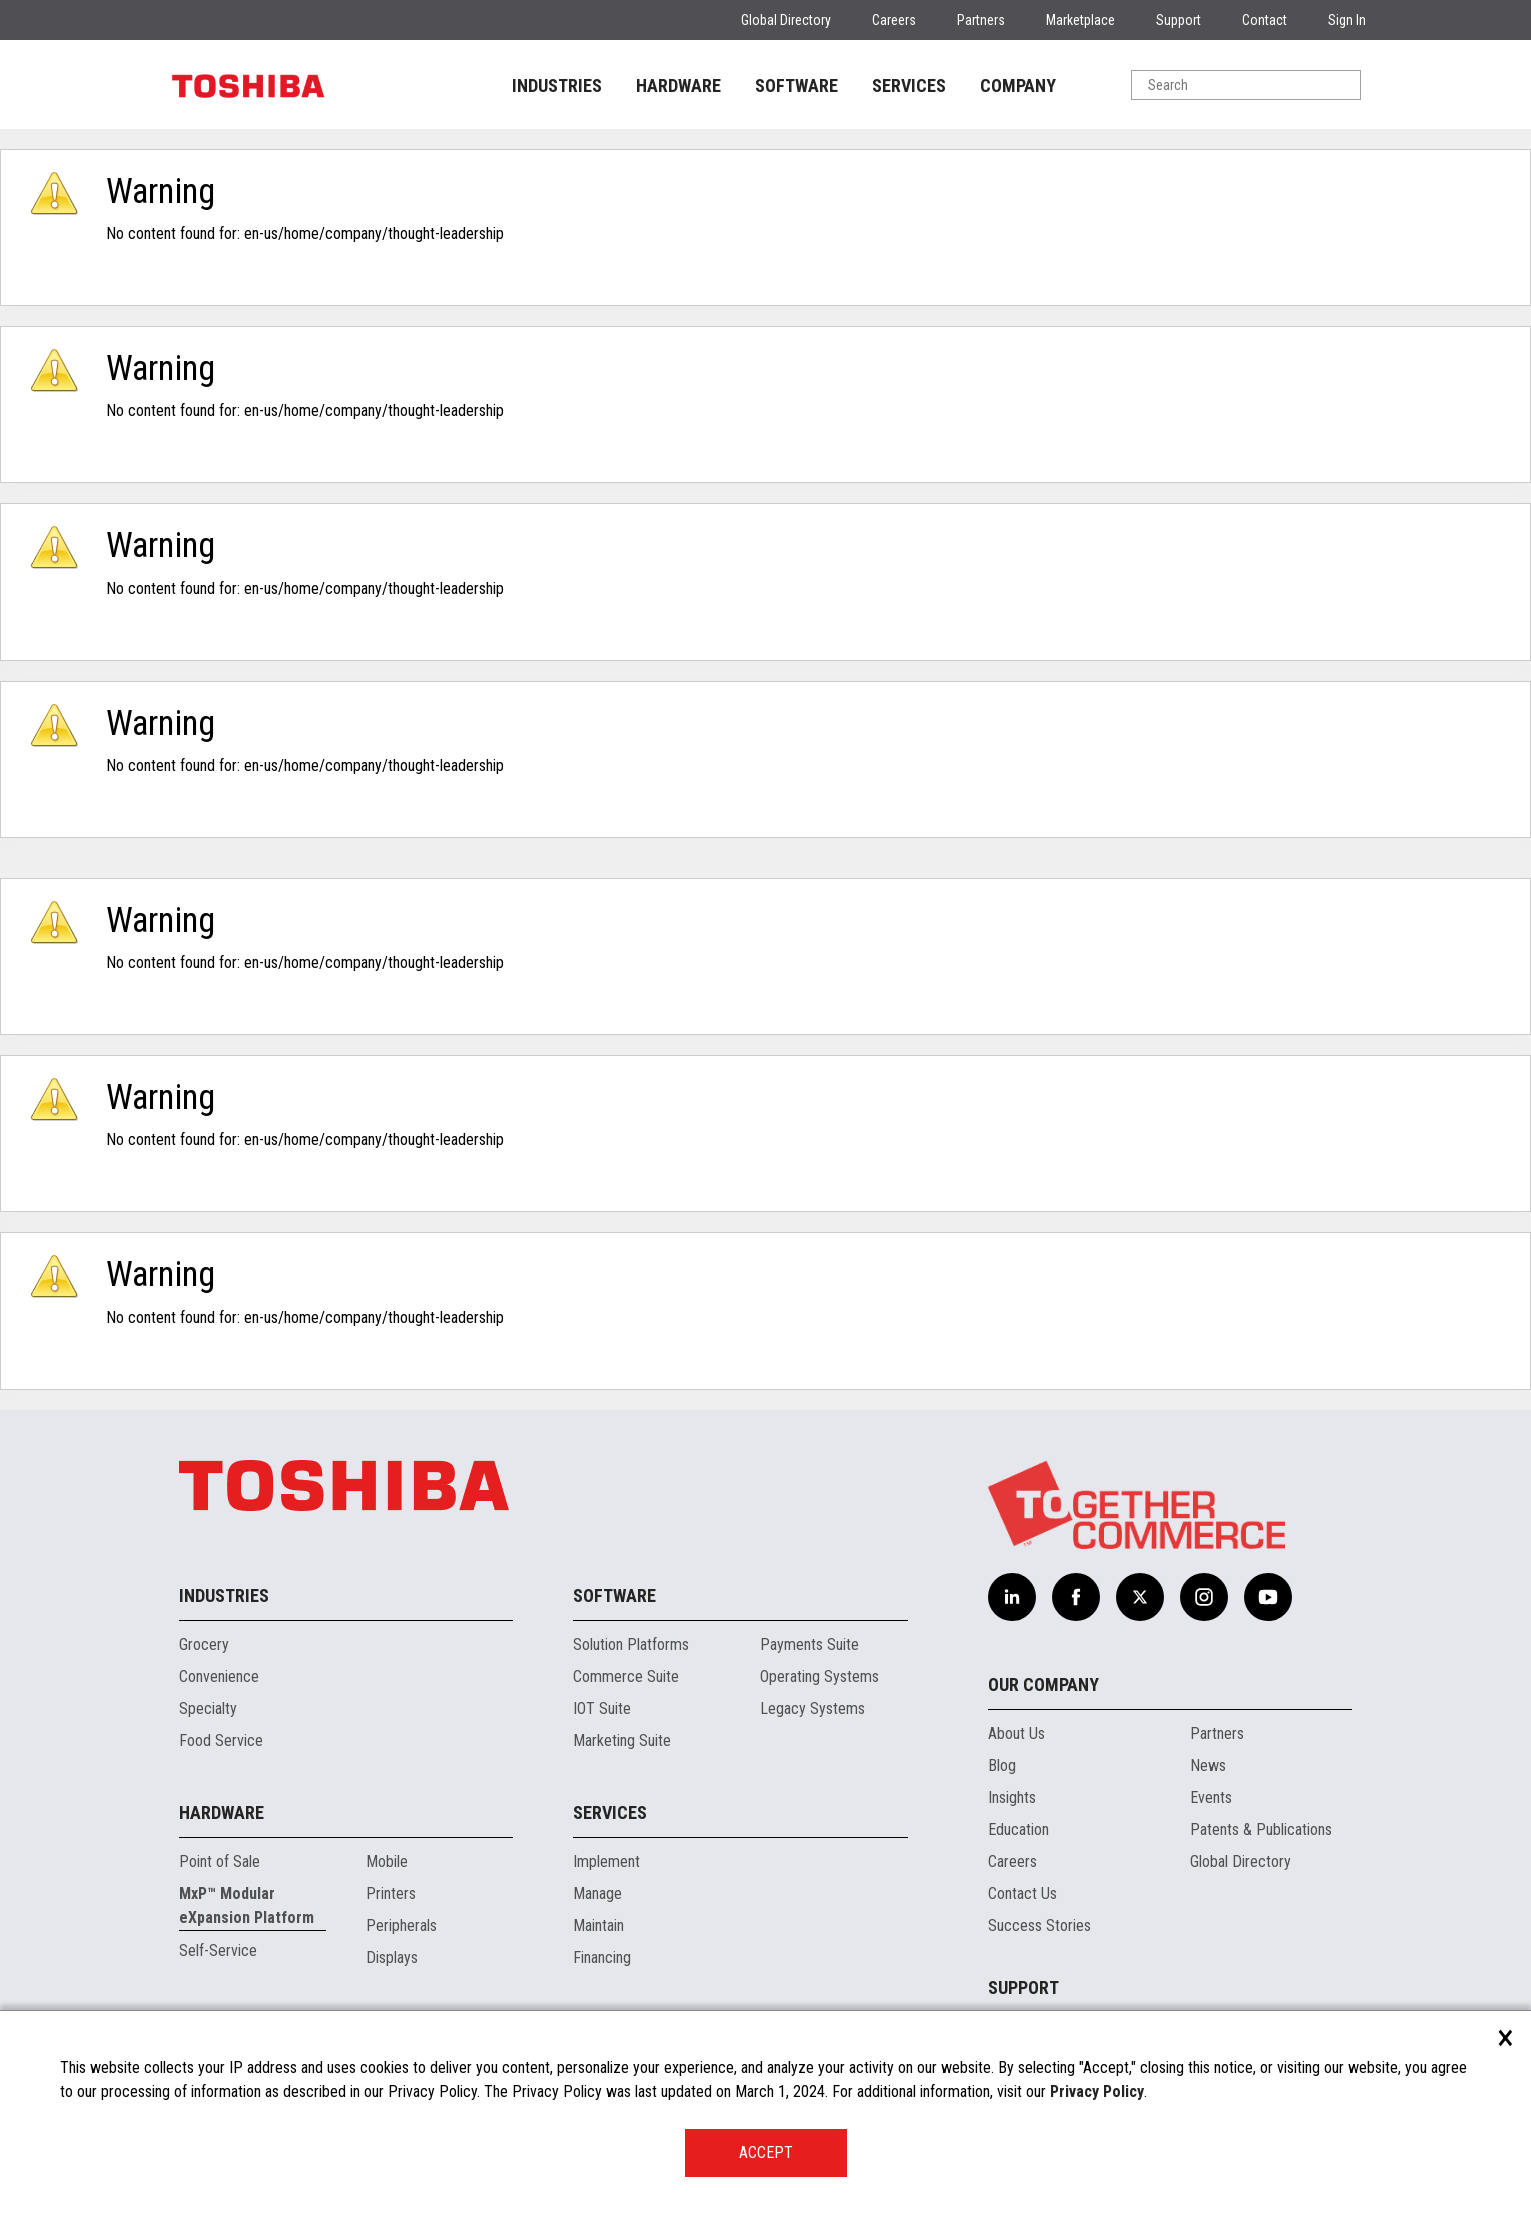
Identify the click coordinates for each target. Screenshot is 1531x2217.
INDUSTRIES (557, 85)
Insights (1012, 1797)
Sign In (1347, 20)
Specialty (208, 1708)
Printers (391, 1893)
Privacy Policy (1097, 2091)
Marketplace (1080, 20)
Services (610, 1812)
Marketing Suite (622, 1740)
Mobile (387, 1861)
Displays (392, 1957)
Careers (894, 20)
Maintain (598, 1925)
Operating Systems (819, 1676)
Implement (606, 1861)
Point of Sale (219, 1861)
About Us (1016, 1733)
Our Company (1043, 1684)
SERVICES (909, 85)
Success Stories (1039, 1925)
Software (614, 1595)
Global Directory (786, 20)
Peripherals (401, 1925)
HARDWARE (678, 85)
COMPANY (1018, 85)
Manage (597, 1893)
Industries (224, 1595)
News (1208, 1765)
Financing (602, 1957)
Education (1018, 1829)
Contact (1264, 20)
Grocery (204, 1644)
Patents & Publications (1261, 1829)
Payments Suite (809, 1644)
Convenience (219, 1676)
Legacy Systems (812, 1708)
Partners (981, 20)
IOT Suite (602, 1708)
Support (1178, 20)
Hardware (221, 1812)
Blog (1002, 1765)
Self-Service (218, 1950)
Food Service (221, 1740)
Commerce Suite (626, 1676)
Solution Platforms (631, 1644)
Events (1211, 1797)
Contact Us (1022, 1893)
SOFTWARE (796, 85)
